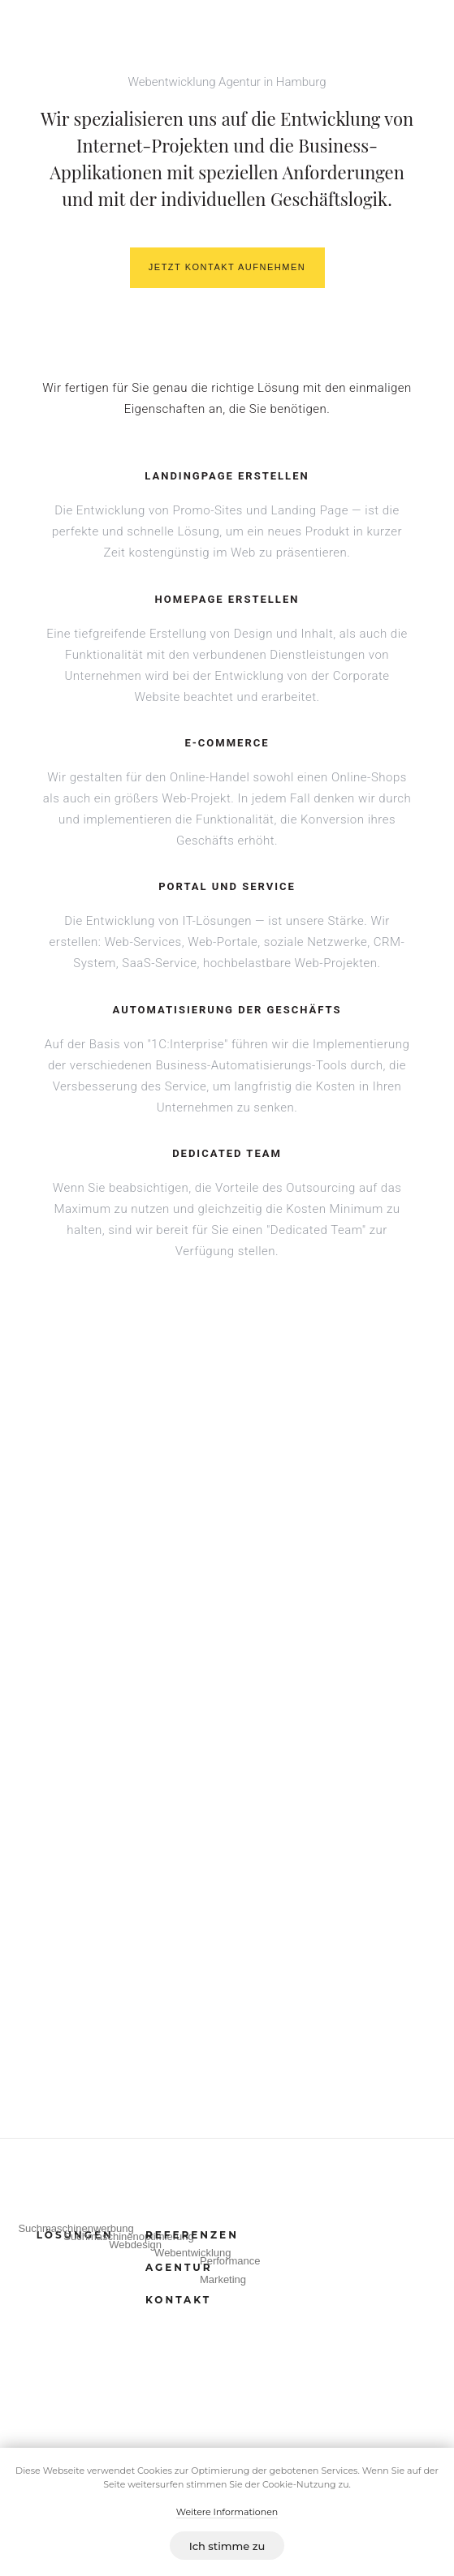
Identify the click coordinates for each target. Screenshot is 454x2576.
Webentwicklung (192, 2253)
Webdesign (135, 2244)
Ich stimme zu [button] (227, 2545)
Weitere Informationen (227, 2512)
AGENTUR (179, 2267)
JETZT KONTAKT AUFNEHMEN (227, 267)
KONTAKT (178, 2300)
